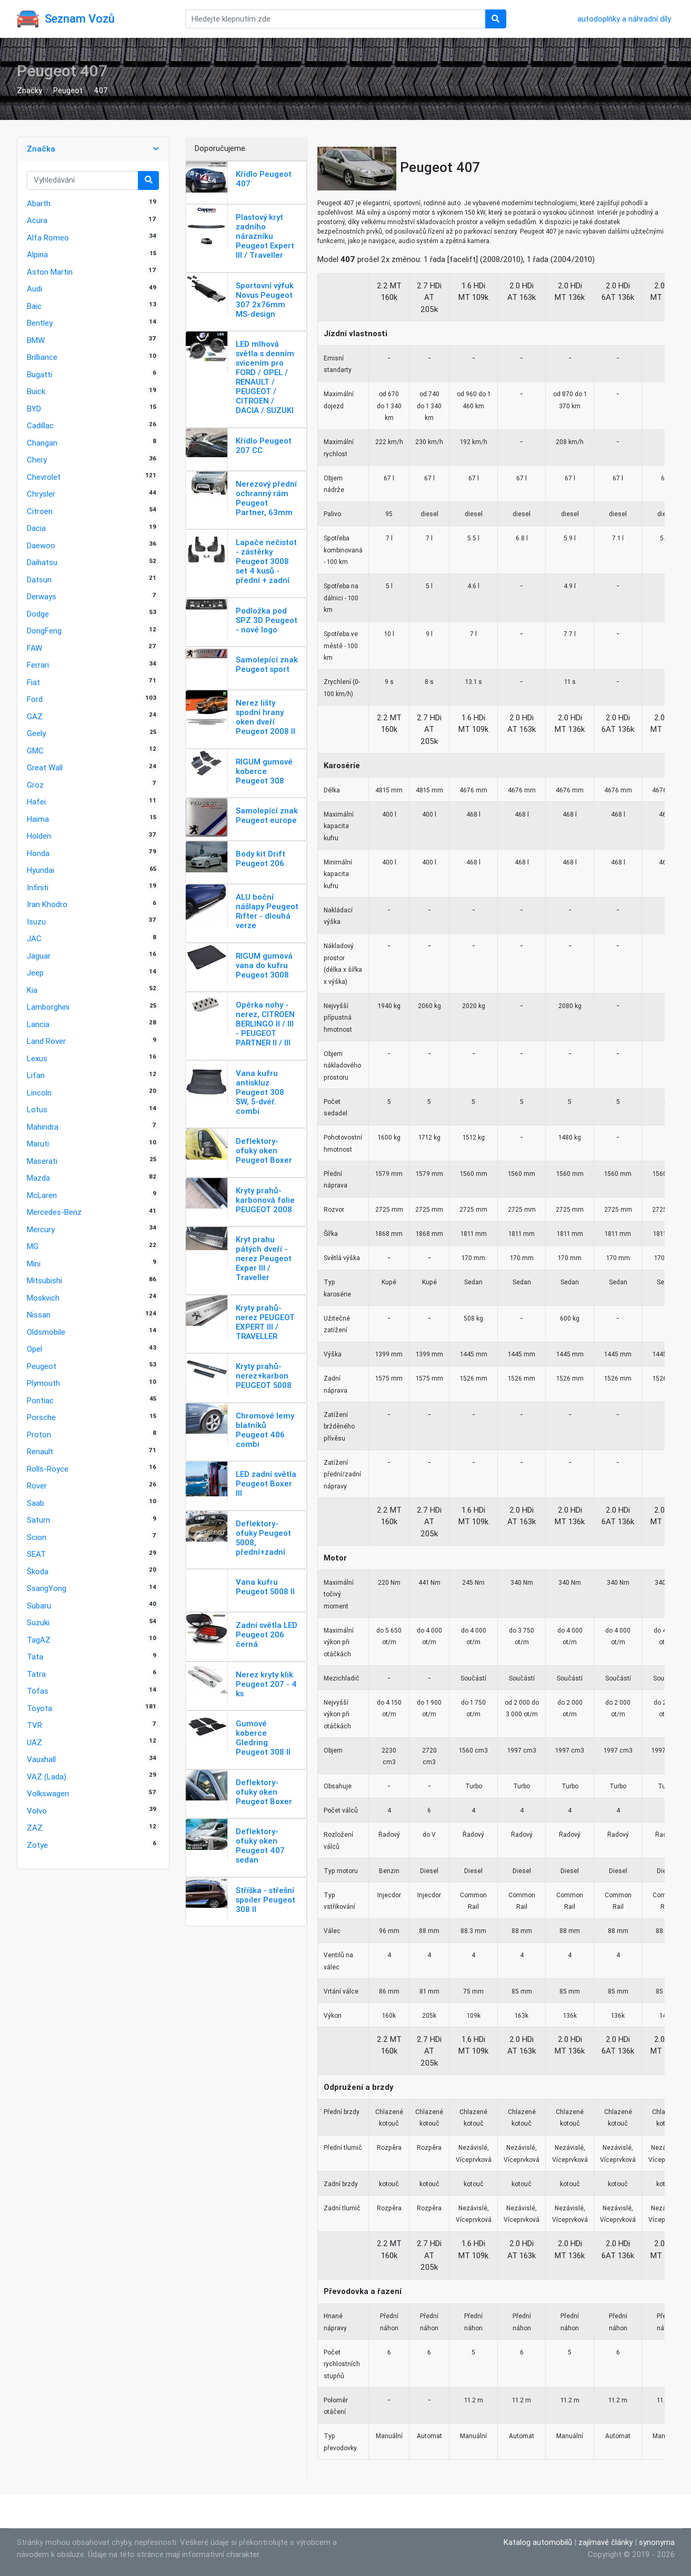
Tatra (36, 1674)
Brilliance (42, 357)
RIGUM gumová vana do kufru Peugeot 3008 (264, 965)
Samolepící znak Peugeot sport (267, 664)
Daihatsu (42, 562)
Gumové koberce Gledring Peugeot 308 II (263, 1737)
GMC (35, 751)
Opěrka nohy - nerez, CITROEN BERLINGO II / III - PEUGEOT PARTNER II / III (265, 1024)
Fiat (33, 682)
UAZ (34, 1742)
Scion (36, 1537)
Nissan (39, 1315)
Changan (42, 443)
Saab (35, 1503)
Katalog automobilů (538, 2542)
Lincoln (39, 1093)
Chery (37, 460)
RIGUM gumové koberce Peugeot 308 (264, 771)
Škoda (37, 1571)
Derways (41, 596)
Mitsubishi (44, 1280)
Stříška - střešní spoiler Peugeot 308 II (265, 1899)
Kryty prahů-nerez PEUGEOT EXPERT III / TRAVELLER (265, 1322)
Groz (35, 785)
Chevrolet (44, 477)
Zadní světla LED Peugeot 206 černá (266, 1634)
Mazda (38, 1178)
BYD (34, 409)
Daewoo (41, 545)
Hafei (36, 802)
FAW (34, 648)
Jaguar (39, 956)
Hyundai (40, 870)
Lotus (37, 1109)
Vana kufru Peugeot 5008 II (265, 1586)
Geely (36, 733)
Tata (35, 1657)
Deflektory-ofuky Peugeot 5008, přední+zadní (263, 1537)
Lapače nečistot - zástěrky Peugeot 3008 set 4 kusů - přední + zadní (266, 561)
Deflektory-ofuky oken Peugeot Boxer (264, 1150)
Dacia (36, 528)
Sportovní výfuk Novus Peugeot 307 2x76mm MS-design (265, 299)
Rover (37, 1486)
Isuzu (36, 922)
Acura (37, 220)
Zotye (37, 1845)
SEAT (36, 1554)
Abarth (39, 203)
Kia (32, 990)
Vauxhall (41, 1759)
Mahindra (42, 1127)
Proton (39, 1435)
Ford (35, 699)
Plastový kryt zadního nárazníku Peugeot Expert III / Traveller (265, 236)
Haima (38, 819)
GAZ (35, 716)
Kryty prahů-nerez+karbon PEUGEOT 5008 (264, 1375)
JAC (34, 938)
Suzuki (38, 1622)
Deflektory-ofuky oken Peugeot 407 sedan (260, 1845)
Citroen (40, 511)
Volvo (37, 1811)
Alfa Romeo (48, 238)
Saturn (38, 1520)
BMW (36, 340)
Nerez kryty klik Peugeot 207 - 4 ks (266, 1683)
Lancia (38, 1024)
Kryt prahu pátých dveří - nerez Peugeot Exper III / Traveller (264, 1258)
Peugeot (68, 90)
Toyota (39, 1708)
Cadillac (40, 425)
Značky (29, 90)
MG (32, 1246)
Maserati (42, 1161)
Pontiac (40, 1400)
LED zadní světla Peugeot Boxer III (266, 1483)
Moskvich (43, 1298)
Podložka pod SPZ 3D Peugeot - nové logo (266, 620)
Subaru (39, 1606)
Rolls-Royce (47, 1469)
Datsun (39, 580)
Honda (38, 853)
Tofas (37, 1691)
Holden (39, 836)
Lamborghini (48, 1007)
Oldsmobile (46, 1332)
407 (101, 90)
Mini (34, 1264)
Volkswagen (48, 1793)
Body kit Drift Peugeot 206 (260, 858)
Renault (40, 1451)
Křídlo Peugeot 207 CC (264, 445)
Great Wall (45, 767)
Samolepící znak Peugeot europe (267, 815)
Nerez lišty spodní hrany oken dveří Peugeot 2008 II (265, 717)
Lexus (37, 1058)
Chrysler (41, 494)
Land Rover (46, 1041)
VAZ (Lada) (46, 1777)
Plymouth (43, 1383)
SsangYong (46, 1588)
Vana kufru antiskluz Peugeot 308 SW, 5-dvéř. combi (260, 1092)
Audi (34, 289)
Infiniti (37, 887)
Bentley (40, 323)
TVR (34, 1725)
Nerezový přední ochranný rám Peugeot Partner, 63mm (266, 498)
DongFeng (44, 631)
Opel (34, 1349)
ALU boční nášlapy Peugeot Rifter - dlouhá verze (267, 911)
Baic (34, 306)
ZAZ (35, 1828)
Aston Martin (50, 272)
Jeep (35, 973)
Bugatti (39, 374)
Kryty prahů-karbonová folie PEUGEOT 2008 (265, 1199)
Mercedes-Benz (54, 1212)
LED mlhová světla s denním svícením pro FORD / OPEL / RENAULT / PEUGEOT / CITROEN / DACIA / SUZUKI (265, 377)
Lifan (36, 1075)
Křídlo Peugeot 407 (264, 178)
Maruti (38, 1144)
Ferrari (38, 665)
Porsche (41, 1417)
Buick (36, 391)
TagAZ (39, 1640)
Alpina (37, 254)
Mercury (41, 1229)
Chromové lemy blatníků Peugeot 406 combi (265, 1430)
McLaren (42, 1195)
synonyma (657, 2542)
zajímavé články (605, 2542)
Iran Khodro (47, 904)
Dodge (38, 614)
